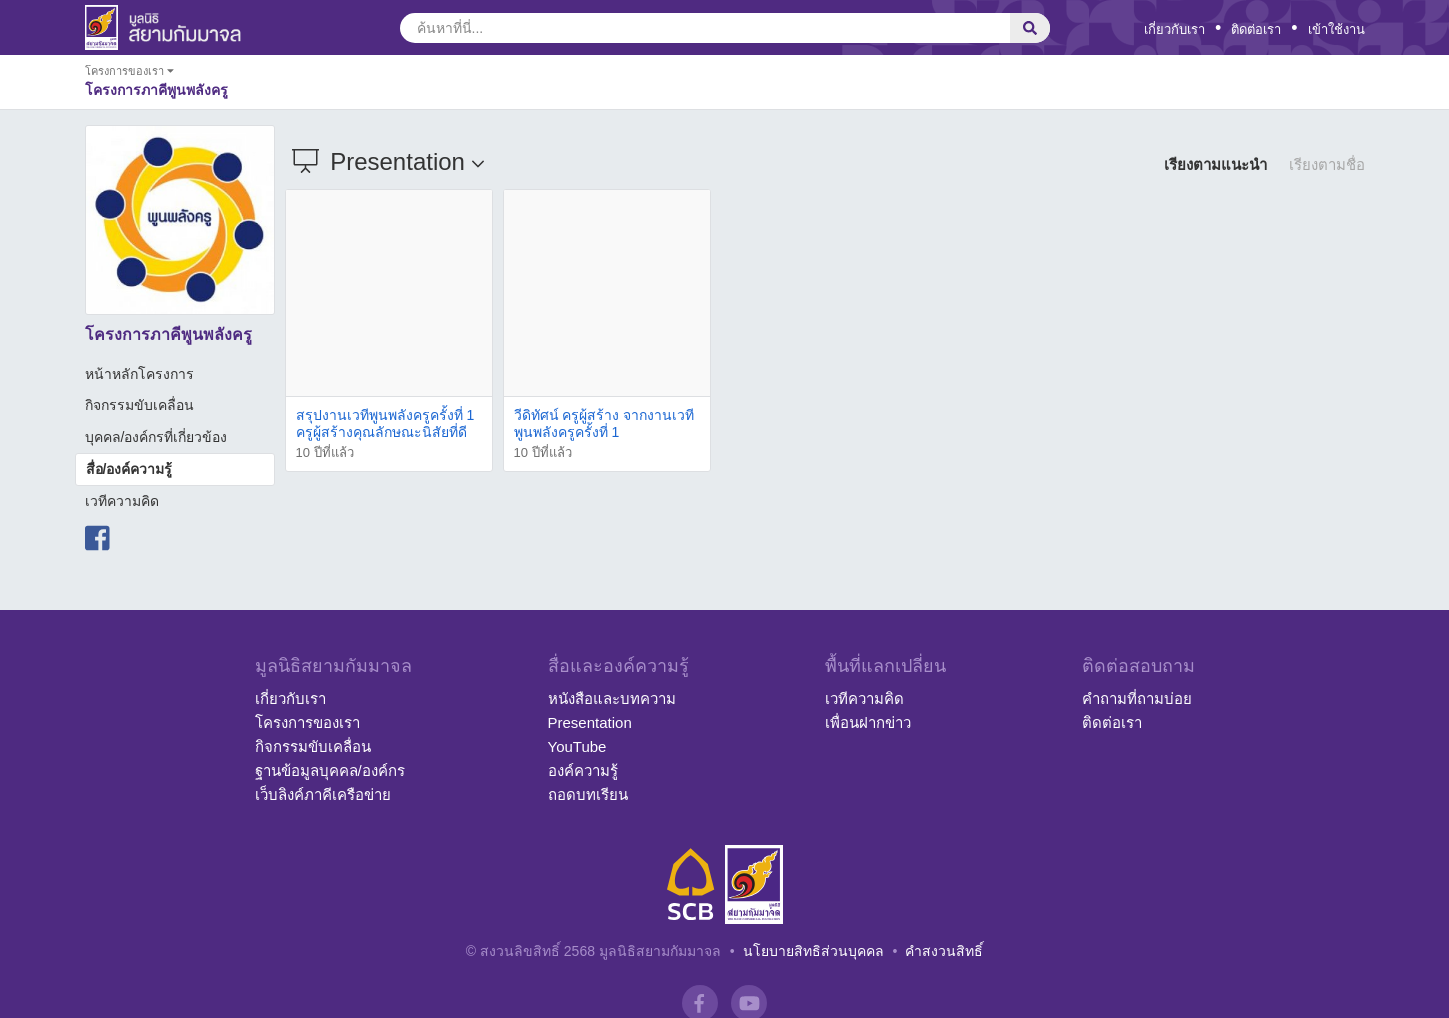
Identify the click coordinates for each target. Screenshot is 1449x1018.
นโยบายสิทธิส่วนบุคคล (813, 951)
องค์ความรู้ (583, 770)
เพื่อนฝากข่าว (868, 722)
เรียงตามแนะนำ (1215, 164)
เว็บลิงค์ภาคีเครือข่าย (323, 794)
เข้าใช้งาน (1336, 29)
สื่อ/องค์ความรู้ (129, 469)
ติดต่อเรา (1256, 29)
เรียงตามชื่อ (1327, 164)
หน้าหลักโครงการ (139, 374)
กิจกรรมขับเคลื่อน (139, 405)
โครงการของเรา (307, 722)
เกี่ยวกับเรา (1174, 29)
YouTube (577, 746)
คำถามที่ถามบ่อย (1137, 698)
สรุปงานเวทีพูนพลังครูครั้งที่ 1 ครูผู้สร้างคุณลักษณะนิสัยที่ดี (385, 423)
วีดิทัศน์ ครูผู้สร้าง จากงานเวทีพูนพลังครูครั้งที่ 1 (604, 423)
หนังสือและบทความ (612, 698)
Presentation (590, 722)
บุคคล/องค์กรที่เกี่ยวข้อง (156, 437)
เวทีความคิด (122, 501)
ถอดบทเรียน (588, 794)
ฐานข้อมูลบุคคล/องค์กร (330, 770)
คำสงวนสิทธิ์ (944, 951)
